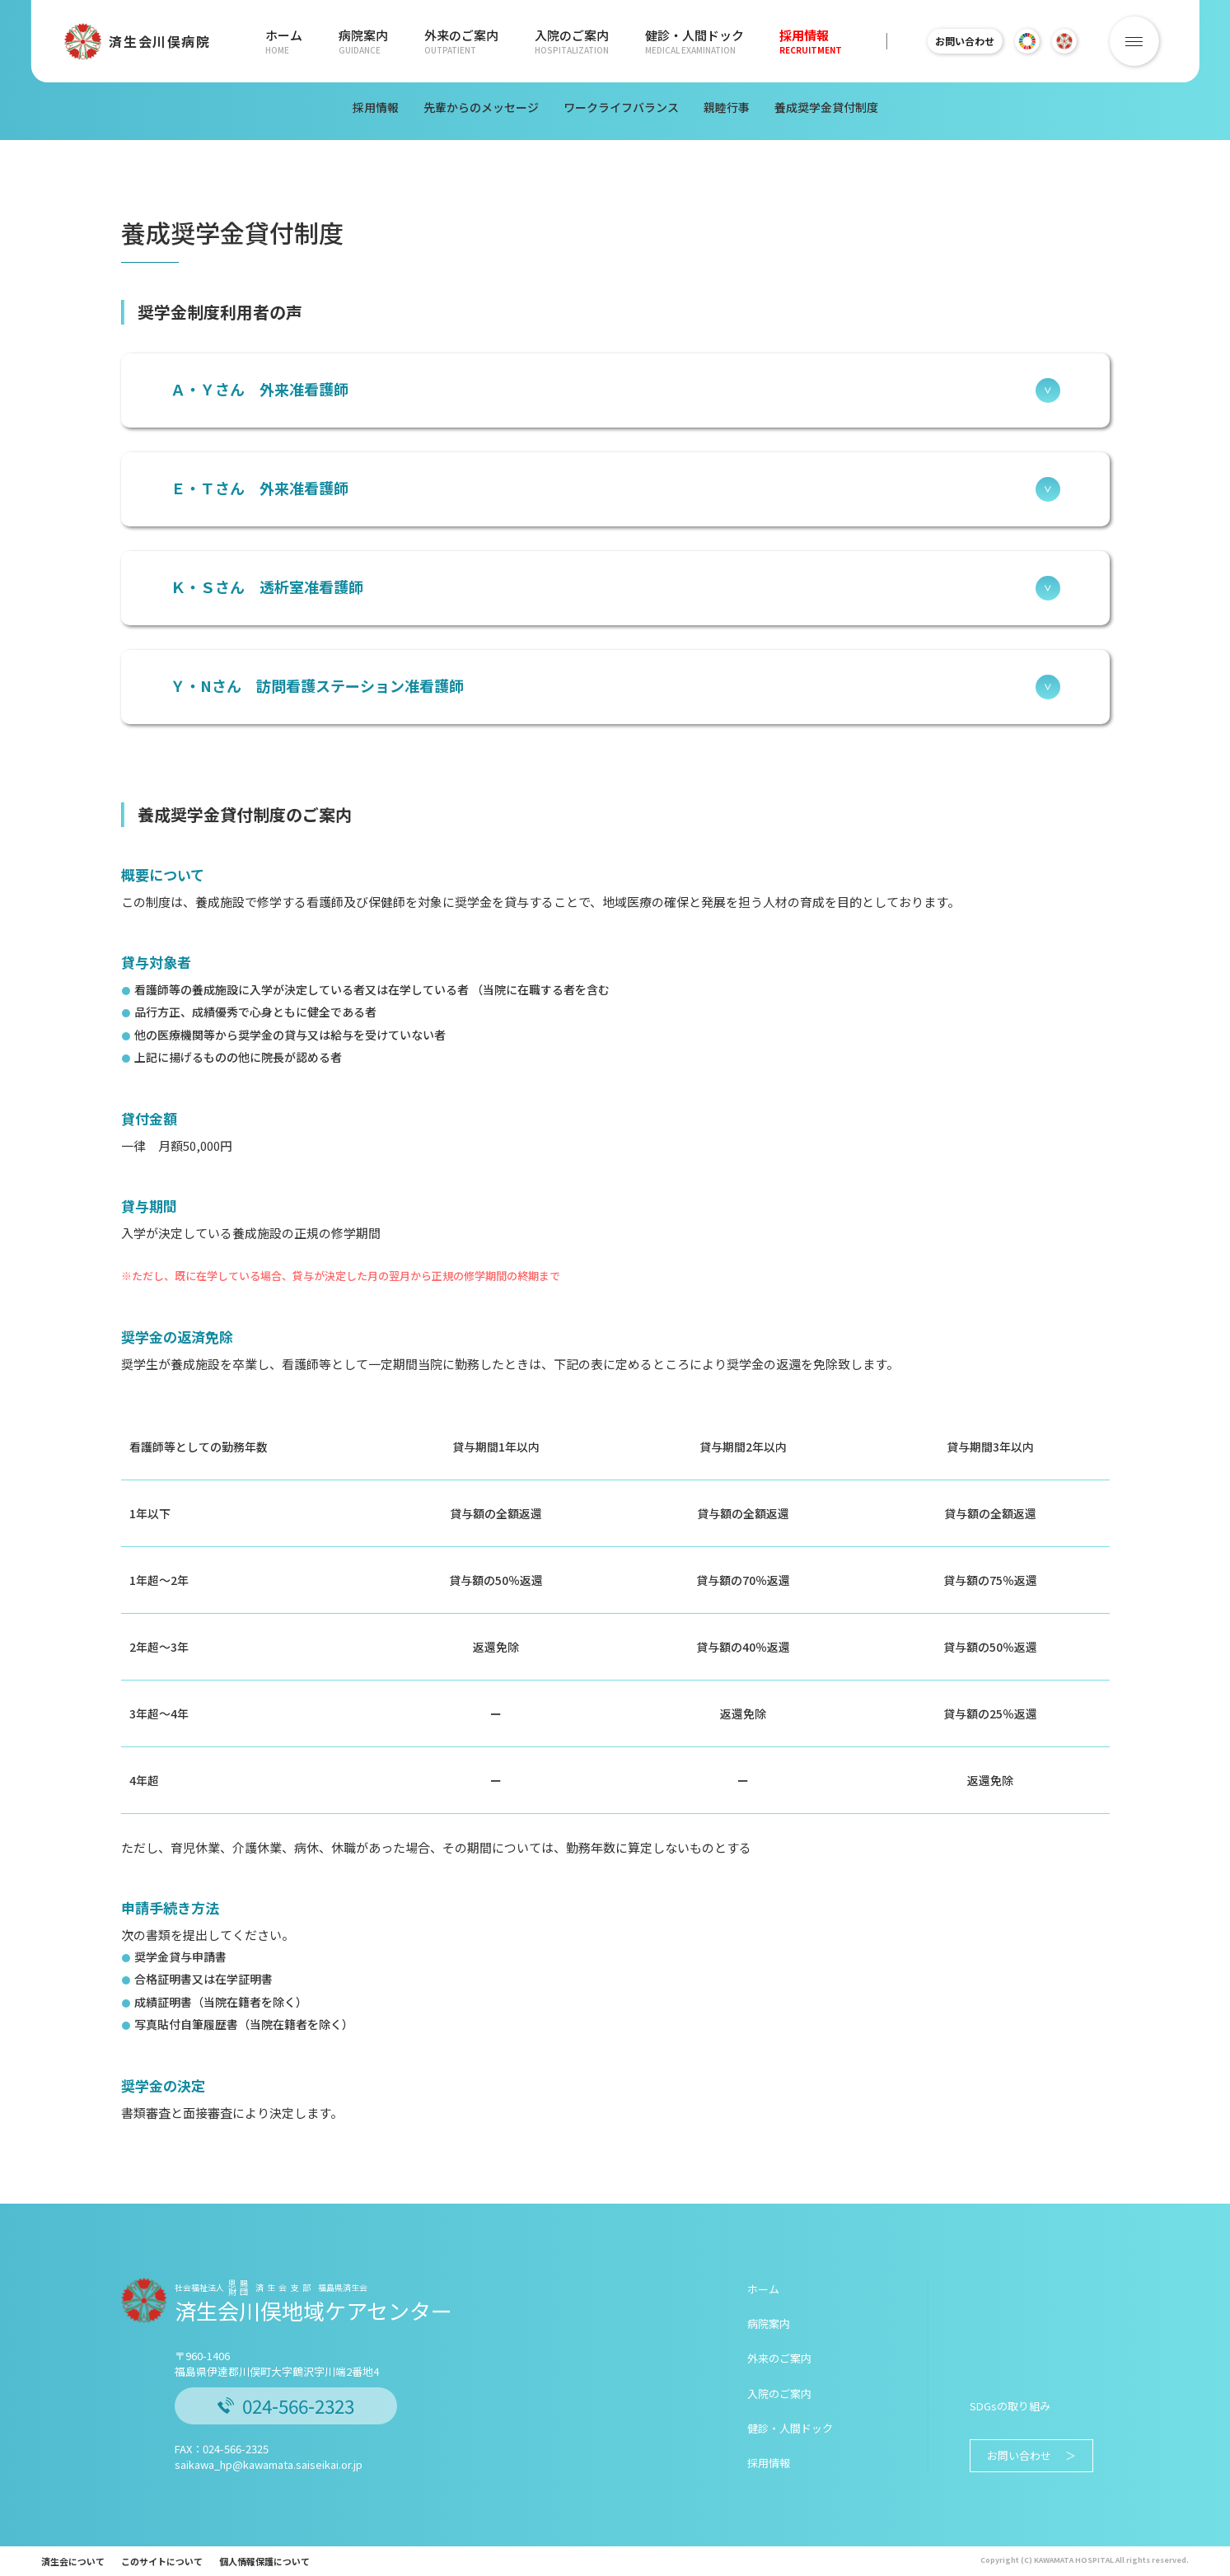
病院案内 (361, 41)
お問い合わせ (964, 41)
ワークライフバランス (621, 107)
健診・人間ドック (687, 41)
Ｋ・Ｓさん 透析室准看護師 (615, 588)
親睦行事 (727, 107)
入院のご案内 (567, 41)
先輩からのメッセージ (481, 107)
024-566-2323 (285, 2405)
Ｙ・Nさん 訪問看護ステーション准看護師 (615, 687)
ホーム (283, 41)
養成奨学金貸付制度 (826, 107)
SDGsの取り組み (1010, 2406)
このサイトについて (162, 2561)
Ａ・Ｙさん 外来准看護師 (615, 390)
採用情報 (802, 41)
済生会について (73, 2561)
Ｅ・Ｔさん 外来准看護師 (615, 489)
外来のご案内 (458, 41)
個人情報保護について (264, 2561)
